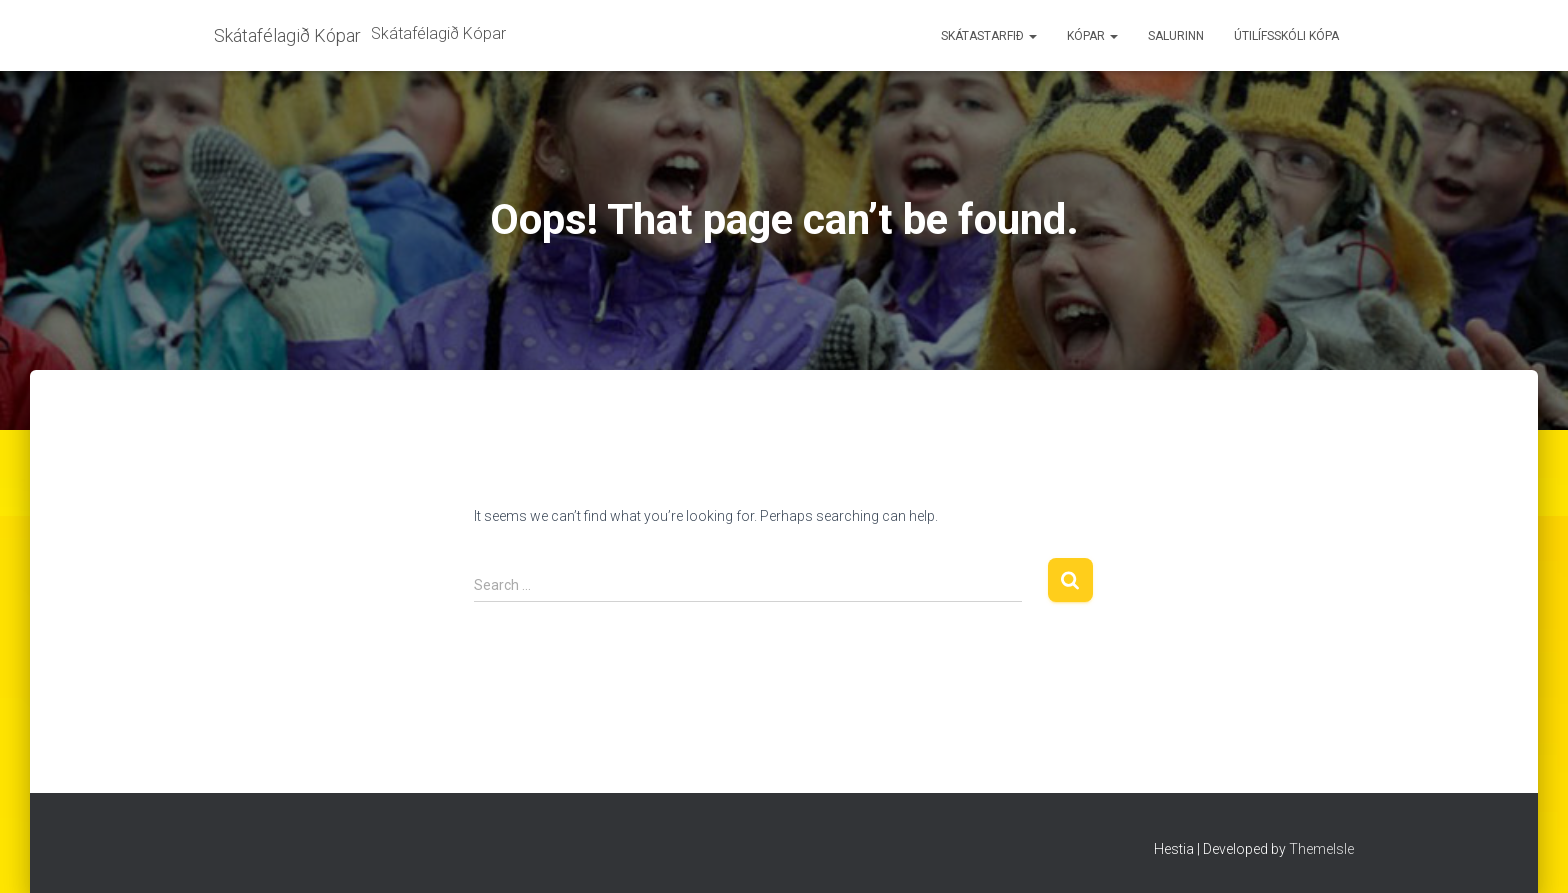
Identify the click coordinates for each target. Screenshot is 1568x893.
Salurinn (1176, 36)
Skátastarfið (989, 36)
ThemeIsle (1321, 849)
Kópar (1092, 36)
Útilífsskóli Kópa (1286, 36)
